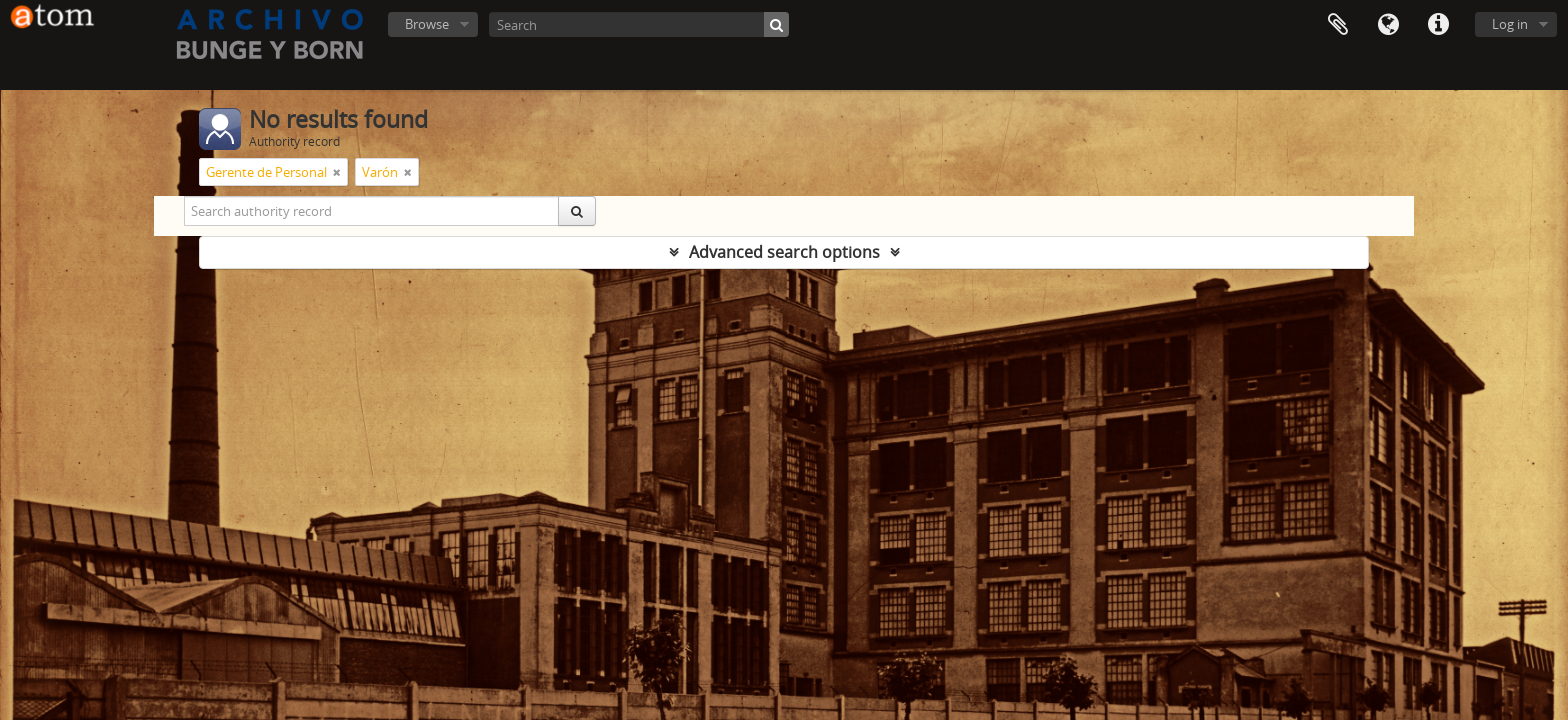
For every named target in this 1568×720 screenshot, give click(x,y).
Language (1388, 25)
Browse (427, 24)
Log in (1510, 24)
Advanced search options (784, 252)
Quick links (1438, 25)
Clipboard (1338, 25)
